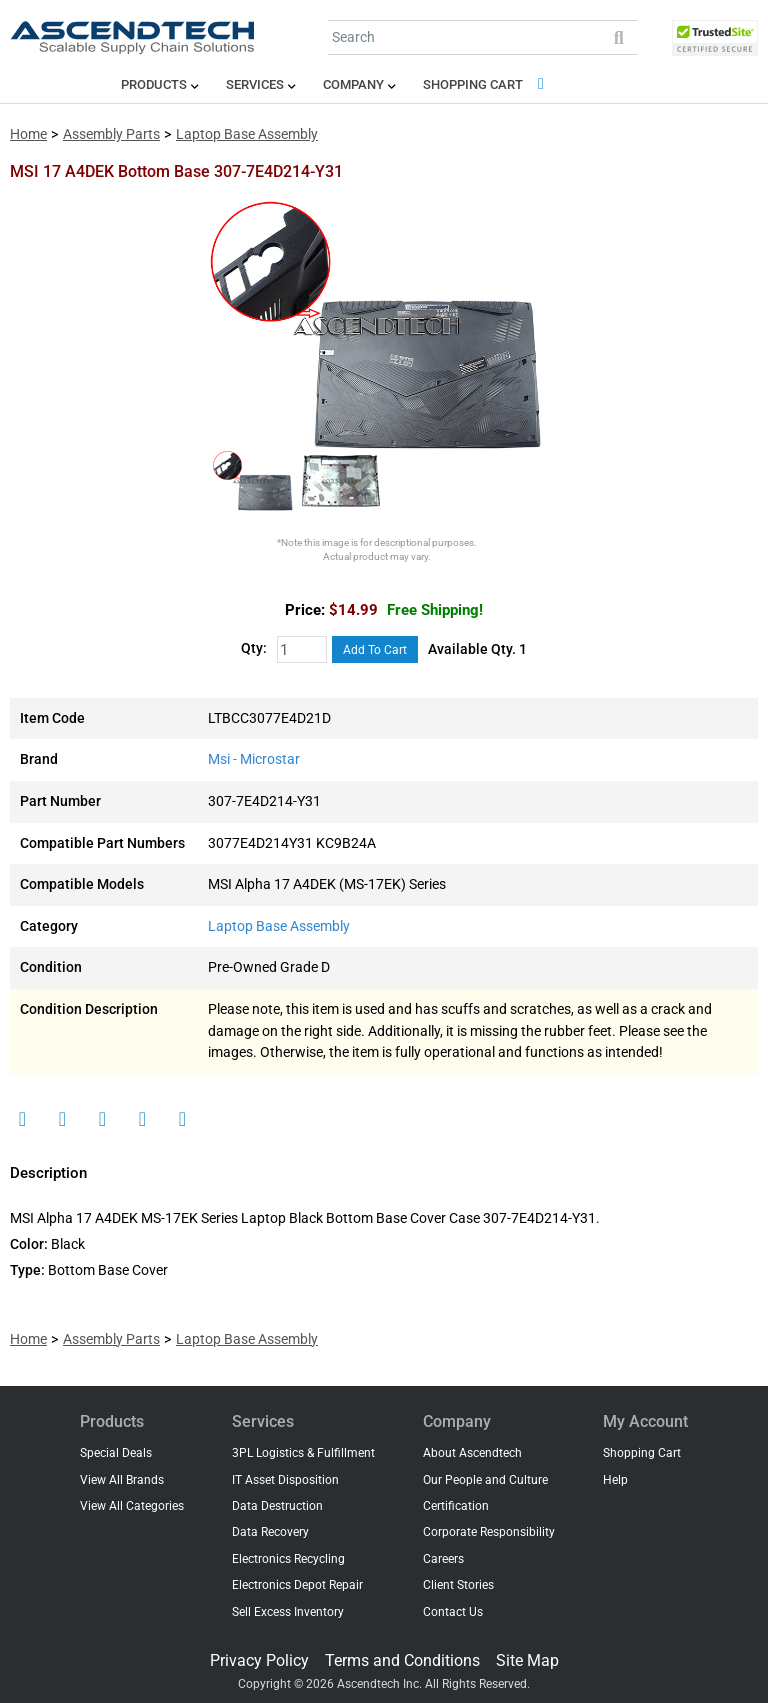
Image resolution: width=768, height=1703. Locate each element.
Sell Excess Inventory (288, 1612)
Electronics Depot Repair (297, 1585)
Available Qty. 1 (477, 649)
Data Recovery (270, 1532)
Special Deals (116, 1453)
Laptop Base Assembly (247, 134)
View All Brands (122, 1480)
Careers (443, 1559)
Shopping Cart (487, 84)
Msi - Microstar (254, 759)
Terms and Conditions (402, 1660)
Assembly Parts (111, 134)
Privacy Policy (259, 1660)
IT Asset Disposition (285, 1480)
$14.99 (406, 610)
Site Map (527, 1660)
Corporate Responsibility (489, 1532)
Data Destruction (277, 1506)
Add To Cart (375, 650)
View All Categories (132, 1506)
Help (615, 1480)
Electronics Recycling (288, 1559)
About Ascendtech (472, 1453)
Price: (305, 610)
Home (28, 134)
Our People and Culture (485, 1480)
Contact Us (453, 1612)
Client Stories (458, 1585)
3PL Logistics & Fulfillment (303, 1453)
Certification (456, 1506)
